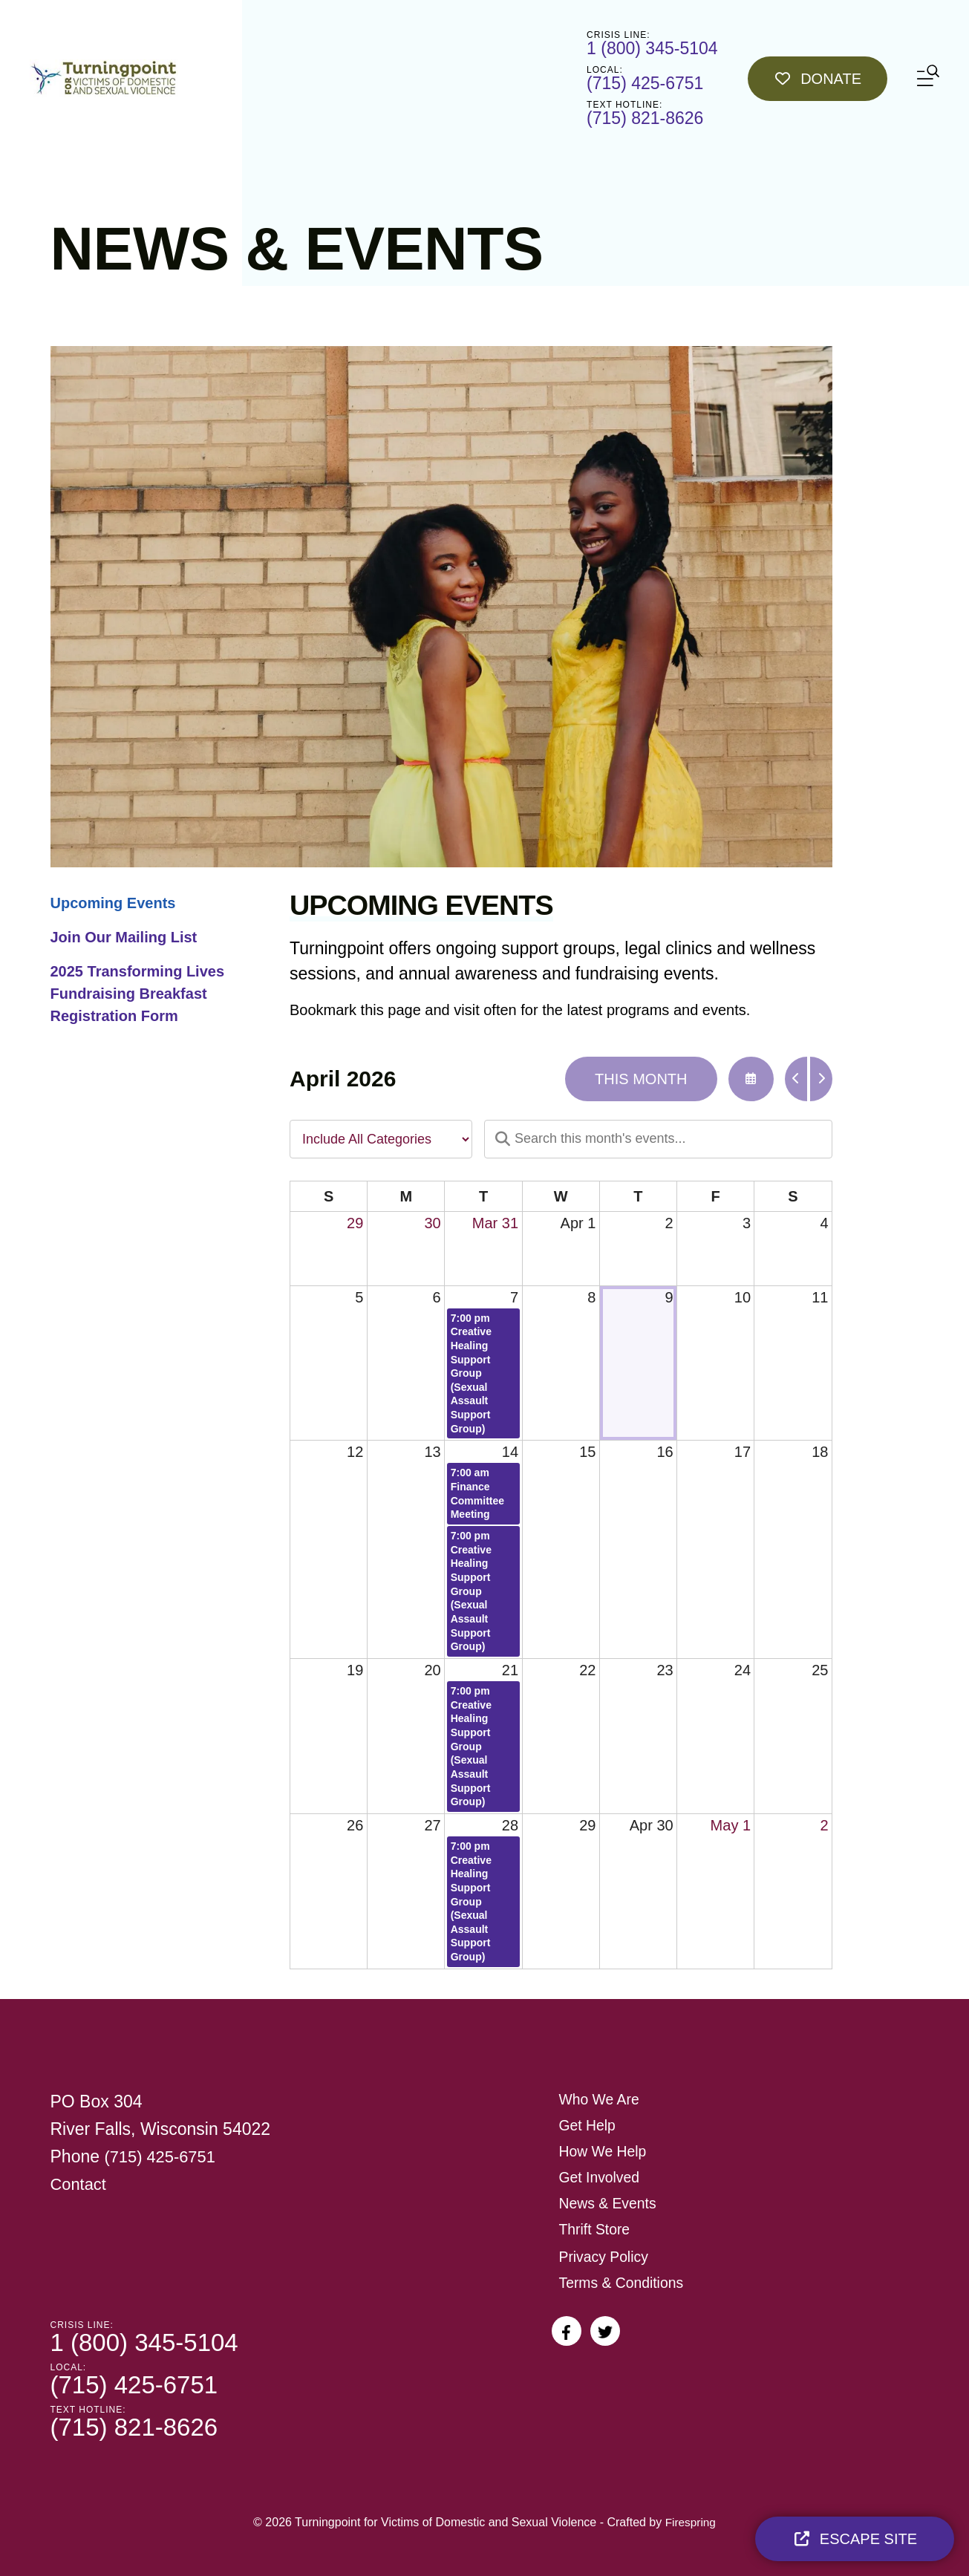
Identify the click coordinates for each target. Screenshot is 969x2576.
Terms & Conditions (623, 2283)
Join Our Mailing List (124, 937)
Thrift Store (596, 2229)
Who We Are (600, 2099)
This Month (641, 1079)
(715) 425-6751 (645, 83)
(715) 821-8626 (645, 118)
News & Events (609, 2203)
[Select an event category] (381, 1139)
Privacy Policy (605, 2257)
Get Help (588, 2125)
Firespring (690, 2522)
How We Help (604, 2151)
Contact (79, 2184)
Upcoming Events (113, 903)
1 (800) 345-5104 (652, 48)
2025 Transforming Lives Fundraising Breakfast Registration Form (137, 993)
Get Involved (600, 2177)
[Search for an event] (658, 1139)
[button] (928, 78)
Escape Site (854, 2539)
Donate (817, 79)
